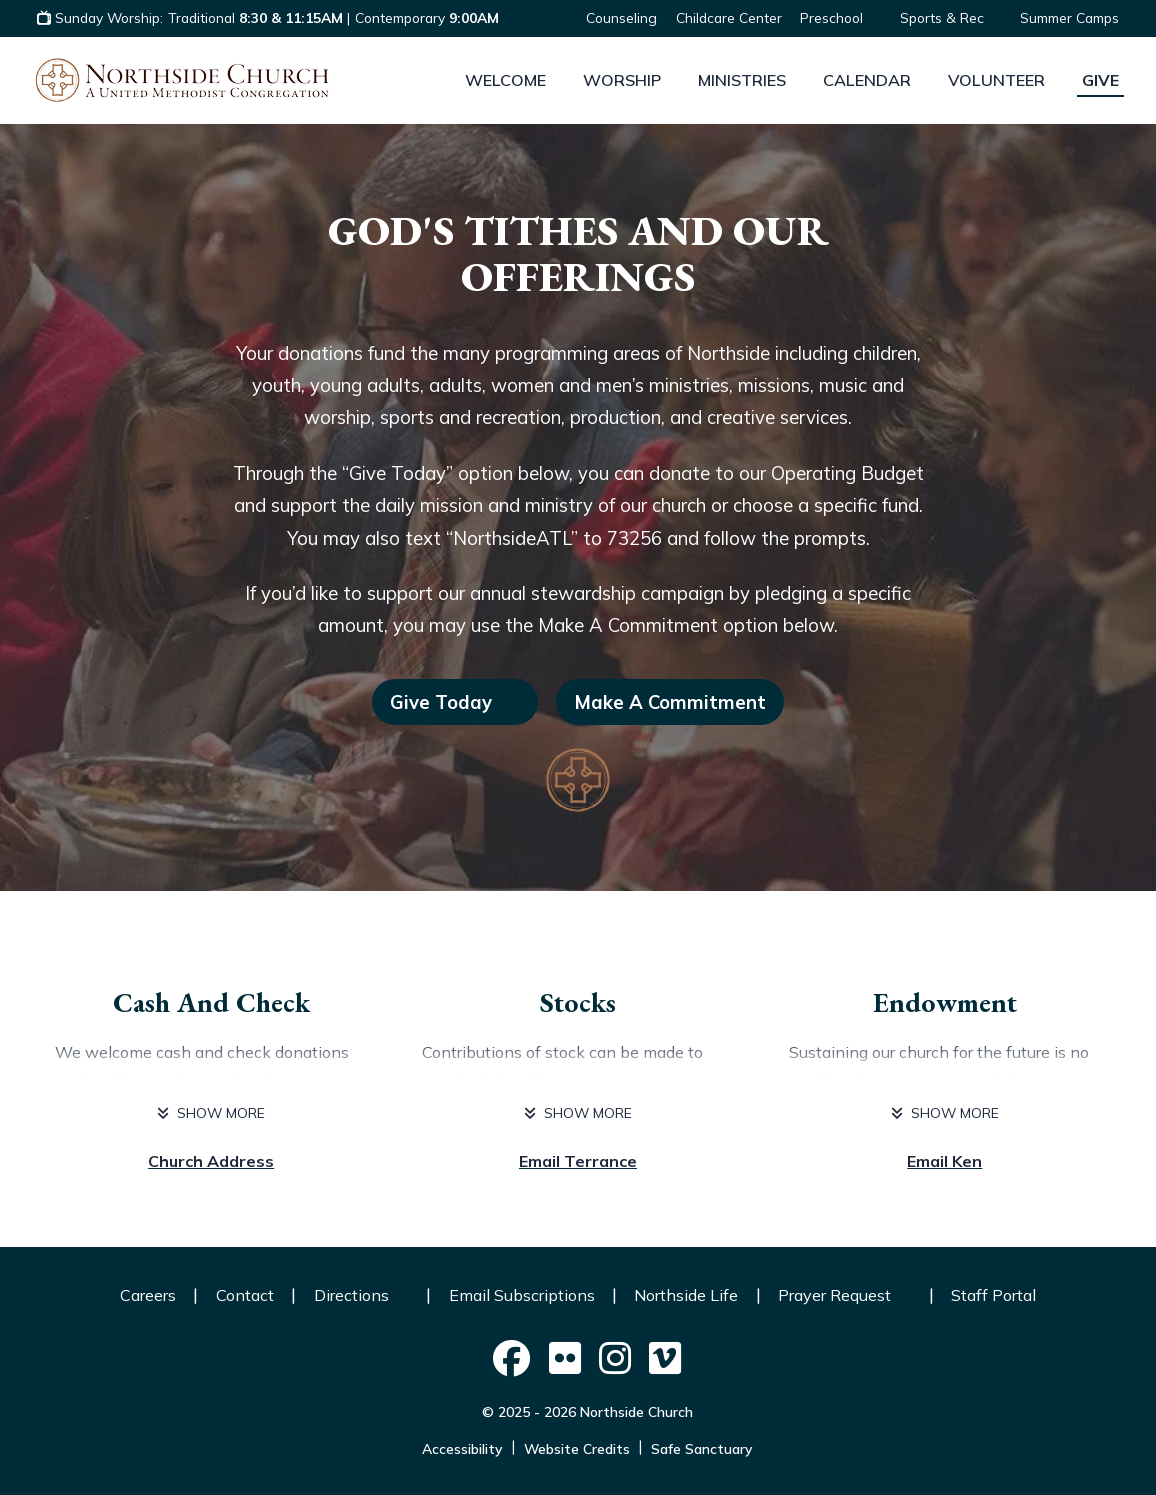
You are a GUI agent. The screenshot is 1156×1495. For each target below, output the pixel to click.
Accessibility (462, 1448)
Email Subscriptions (522, 1295)
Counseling (621, 17)
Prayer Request (844, 1295)
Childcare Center (729, 17)
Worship (622, 80)
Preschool (840, 17)
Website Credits (577, 1448)
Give (1100, 80)
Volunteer (996, 80)
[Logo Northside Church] (182, 80)
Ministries (742, 80)
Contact (245, 1295)
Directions (361, 1295)
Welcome (505, 80)
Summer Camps (1069, 17)
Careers (148, 1295)
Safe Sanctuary (701, 1448)
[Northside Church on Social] (511, 1359)
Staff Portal (993, 1295)
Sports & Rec (951, 17)
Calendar (867, 80)
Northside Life (686, 1295)
